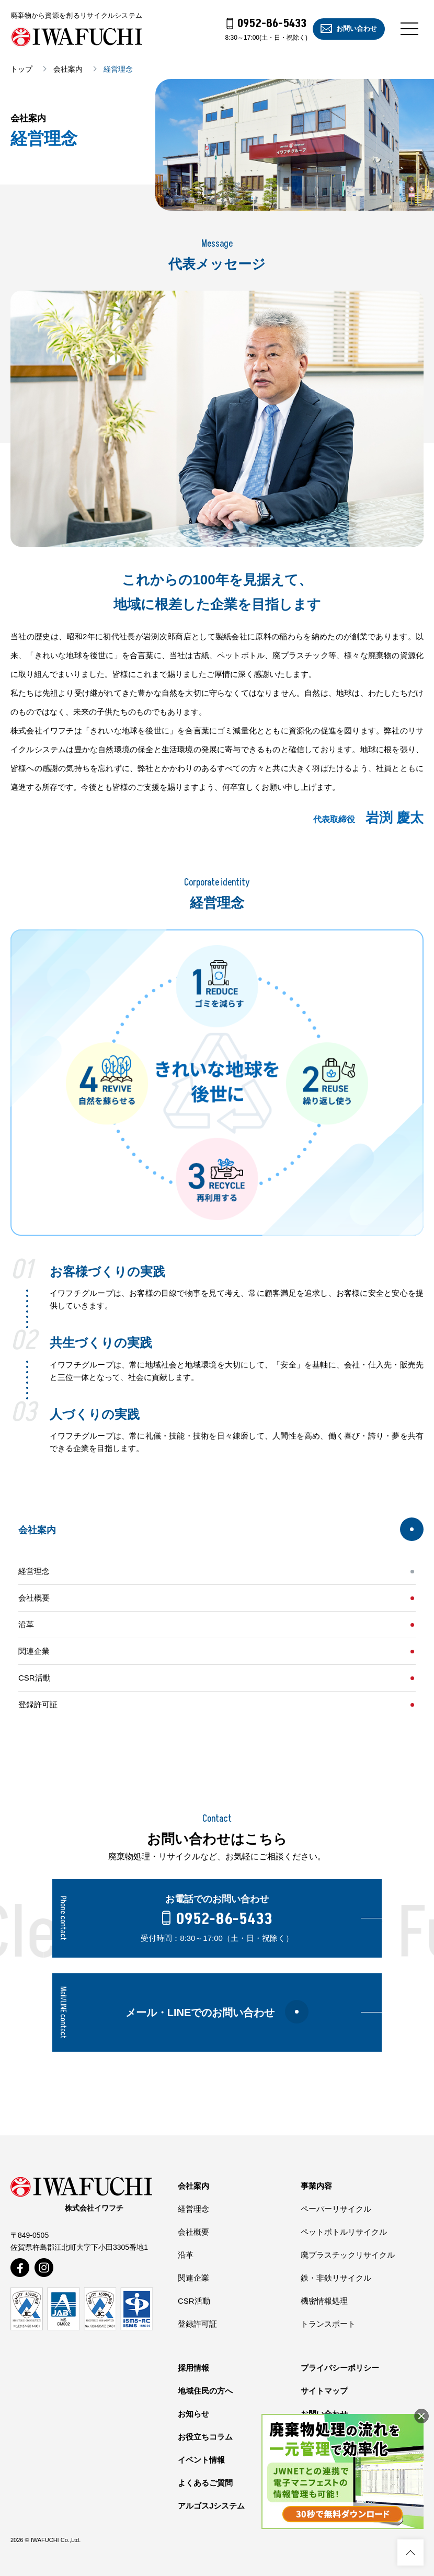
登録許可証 (38, 1704)
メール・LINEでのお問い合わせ (217, 2011)
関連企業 (34, 1651)
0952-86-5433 (266, 24)
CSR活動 (34, 1677)
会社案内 (68, 69)
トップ (21, 69)
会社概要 (34, 1597)
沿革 (26, 1624)
